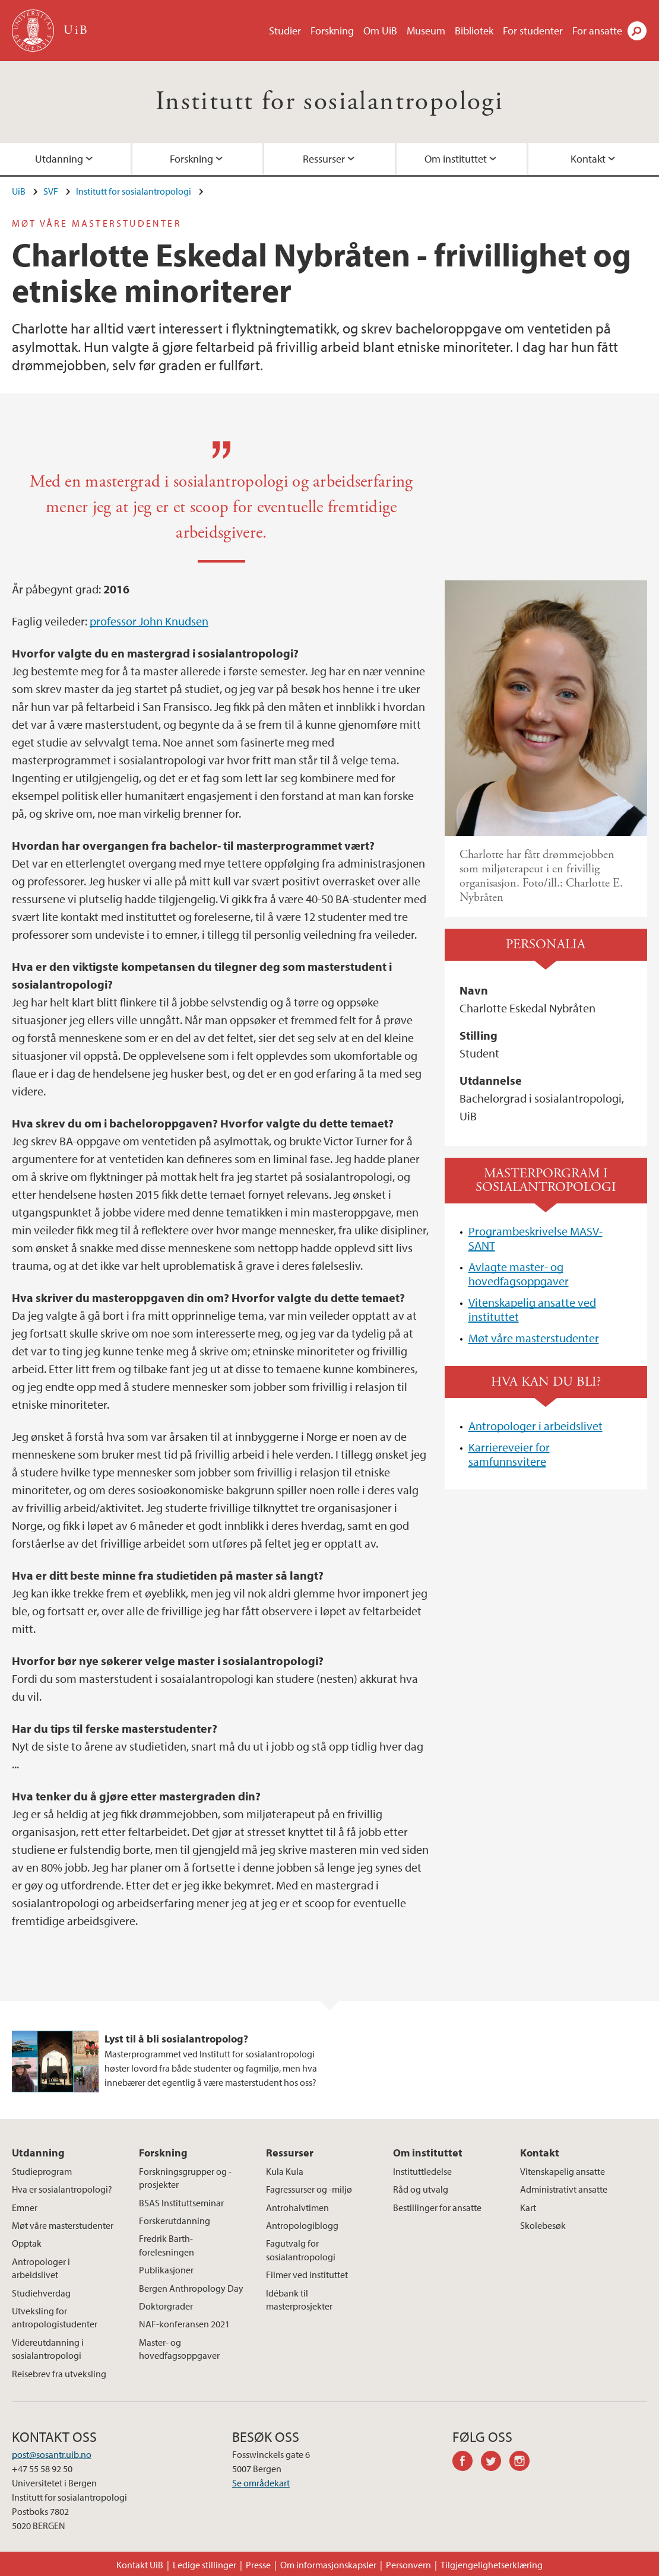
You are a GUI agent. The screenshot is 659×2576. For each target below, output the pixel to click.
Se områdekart (261, 2483)
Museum (426, 30)
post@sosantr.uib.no (51, 2454)
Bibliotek (474, 30)
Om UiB (380, 30)
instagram (523, 2463)
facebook (466, 2463)
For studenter (533, 30)
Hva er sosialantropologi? (62, 2189)
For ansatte (597, 30)
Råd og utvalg (420, 2189)
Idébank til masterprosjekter (299, 2299)
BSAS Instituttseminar (181, 2203)
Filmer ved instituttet (307, 2274)
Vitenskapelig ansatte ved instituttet (532, 1309)
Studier (285, 30)
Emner (24, 2207)
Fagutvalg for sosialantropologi (300, 2249)
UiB (19, 191)
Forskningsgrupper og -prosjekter (185, 2177)
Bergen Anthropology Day (191, 2288)
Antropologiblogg (302, 2225)
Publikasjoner (166, 2270)
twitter (495, 2463)
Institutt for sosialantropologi (329, 102)
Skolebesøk (543, 2225)
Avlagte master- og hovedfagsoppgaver (518, 1273)
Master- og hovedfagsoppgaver (179, 2348)
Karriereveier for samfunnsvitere (509, 1454)
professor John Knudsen (149, 621)
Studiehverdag (41, 2293)
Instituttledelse (422, 2171)
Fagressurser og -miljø (309, 2189)
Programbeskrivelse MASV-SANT (535, 1238)
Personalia (545, 944)
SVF (50, 191)
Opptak (27, 2243)
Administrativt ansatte (563, 2189)
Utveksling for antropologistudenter (54, 2317)
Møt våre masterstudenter (533, 1337)
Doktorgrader (166, 2306)
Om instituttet (455, 159)
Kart (528, 2207)
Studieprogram (42, 2171)
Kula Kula (284, 2171)
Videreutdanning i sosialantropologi (48, 2348)
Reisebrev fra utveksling (59, 2374)
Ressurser (324, 159)
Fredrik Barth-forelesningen (166, 2244)
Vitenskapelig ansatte (562, 2171)
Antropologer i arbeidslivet (535, 1425)
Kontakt (588, 159)
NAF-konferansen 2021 (184, 2324)
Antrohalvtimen (297, 2207)
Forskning (332, 30)
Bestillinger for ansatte (437, 2207)
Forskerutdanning (174, 2220)
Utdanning (59, 159)
